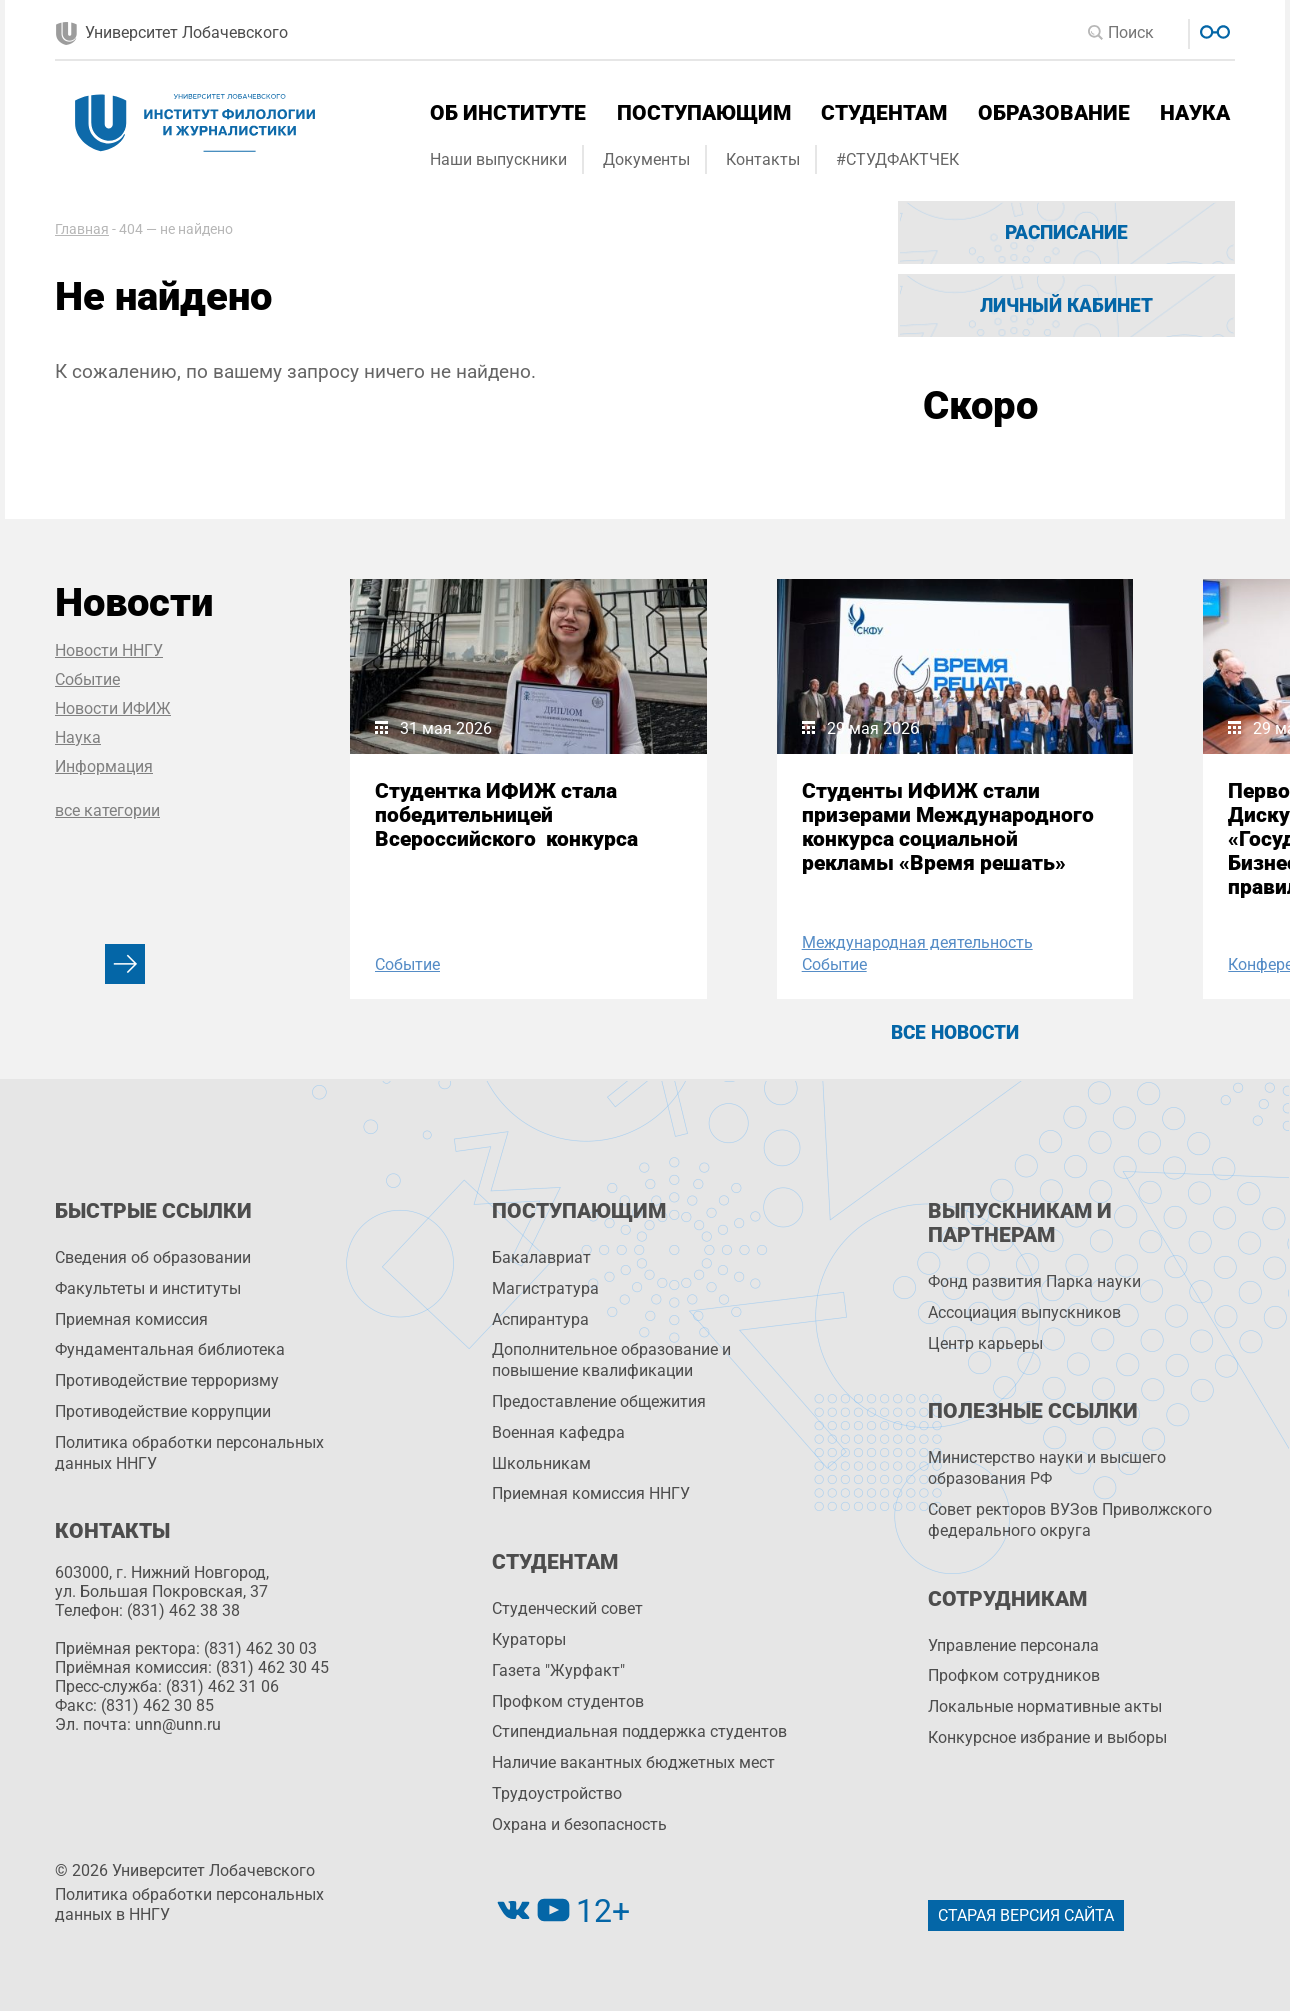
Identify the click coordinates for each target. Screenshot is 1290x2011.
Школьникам (541, 1463)
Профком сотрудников (1014, 1675)
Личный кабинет (1066, 305)
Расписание (1066, 232)
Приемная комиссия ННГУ (591, 1493)
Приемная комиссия (131, 1319)
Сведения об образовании (153, 1257)
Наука (1195, 113)
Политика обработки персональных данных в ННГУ (189, 1905)
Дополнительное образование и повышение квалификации (611, 1360)
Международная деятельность (917, 942)
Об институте (508, 113)
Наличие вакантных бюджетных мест (633, 1762)
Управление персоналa (1013, 1645)
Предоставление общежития (599, 1401)
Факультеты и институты (148, 1288)
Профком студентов (568, 1701)
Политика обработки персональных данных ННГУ (189, 1453)
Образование (1054, 113)
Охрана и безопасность (579, 1824)
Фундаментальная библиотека (170, 1349)
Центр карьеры (985, 1343)
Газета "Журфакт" (558, 1670)
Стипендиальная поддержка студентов (639, 1731)
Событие (87, 679)
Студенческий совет (567, 1608)
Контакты (763, 159)
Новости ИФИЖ (113, 708)
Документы (646, 159)
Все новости (955, 1032)
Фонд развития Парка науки (1034, 1281)
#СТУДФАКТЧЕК (897, 159)
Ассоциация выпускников (1024, 1312)
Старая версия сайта (1026, 1915)
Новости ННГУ (109, 650)
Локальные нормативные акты (1045, 1706)
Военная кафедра (558, 1432)
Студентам (884, 113)
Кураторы (529, 1639)
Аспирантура (540, 1319)
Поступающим (704, 113)
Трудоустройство (557, 1793)
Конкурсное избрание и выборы (1047, 1737)
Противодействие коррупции (163, 1411)
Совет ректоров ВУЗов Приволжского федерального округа (1070, 1520)
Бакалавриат (541, 1257)
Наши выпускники (498, 159)
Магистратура (545, 1288)
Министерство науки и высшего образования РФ (1047, 1468)
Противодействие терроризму (167, 1380)
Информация (104, 766)
